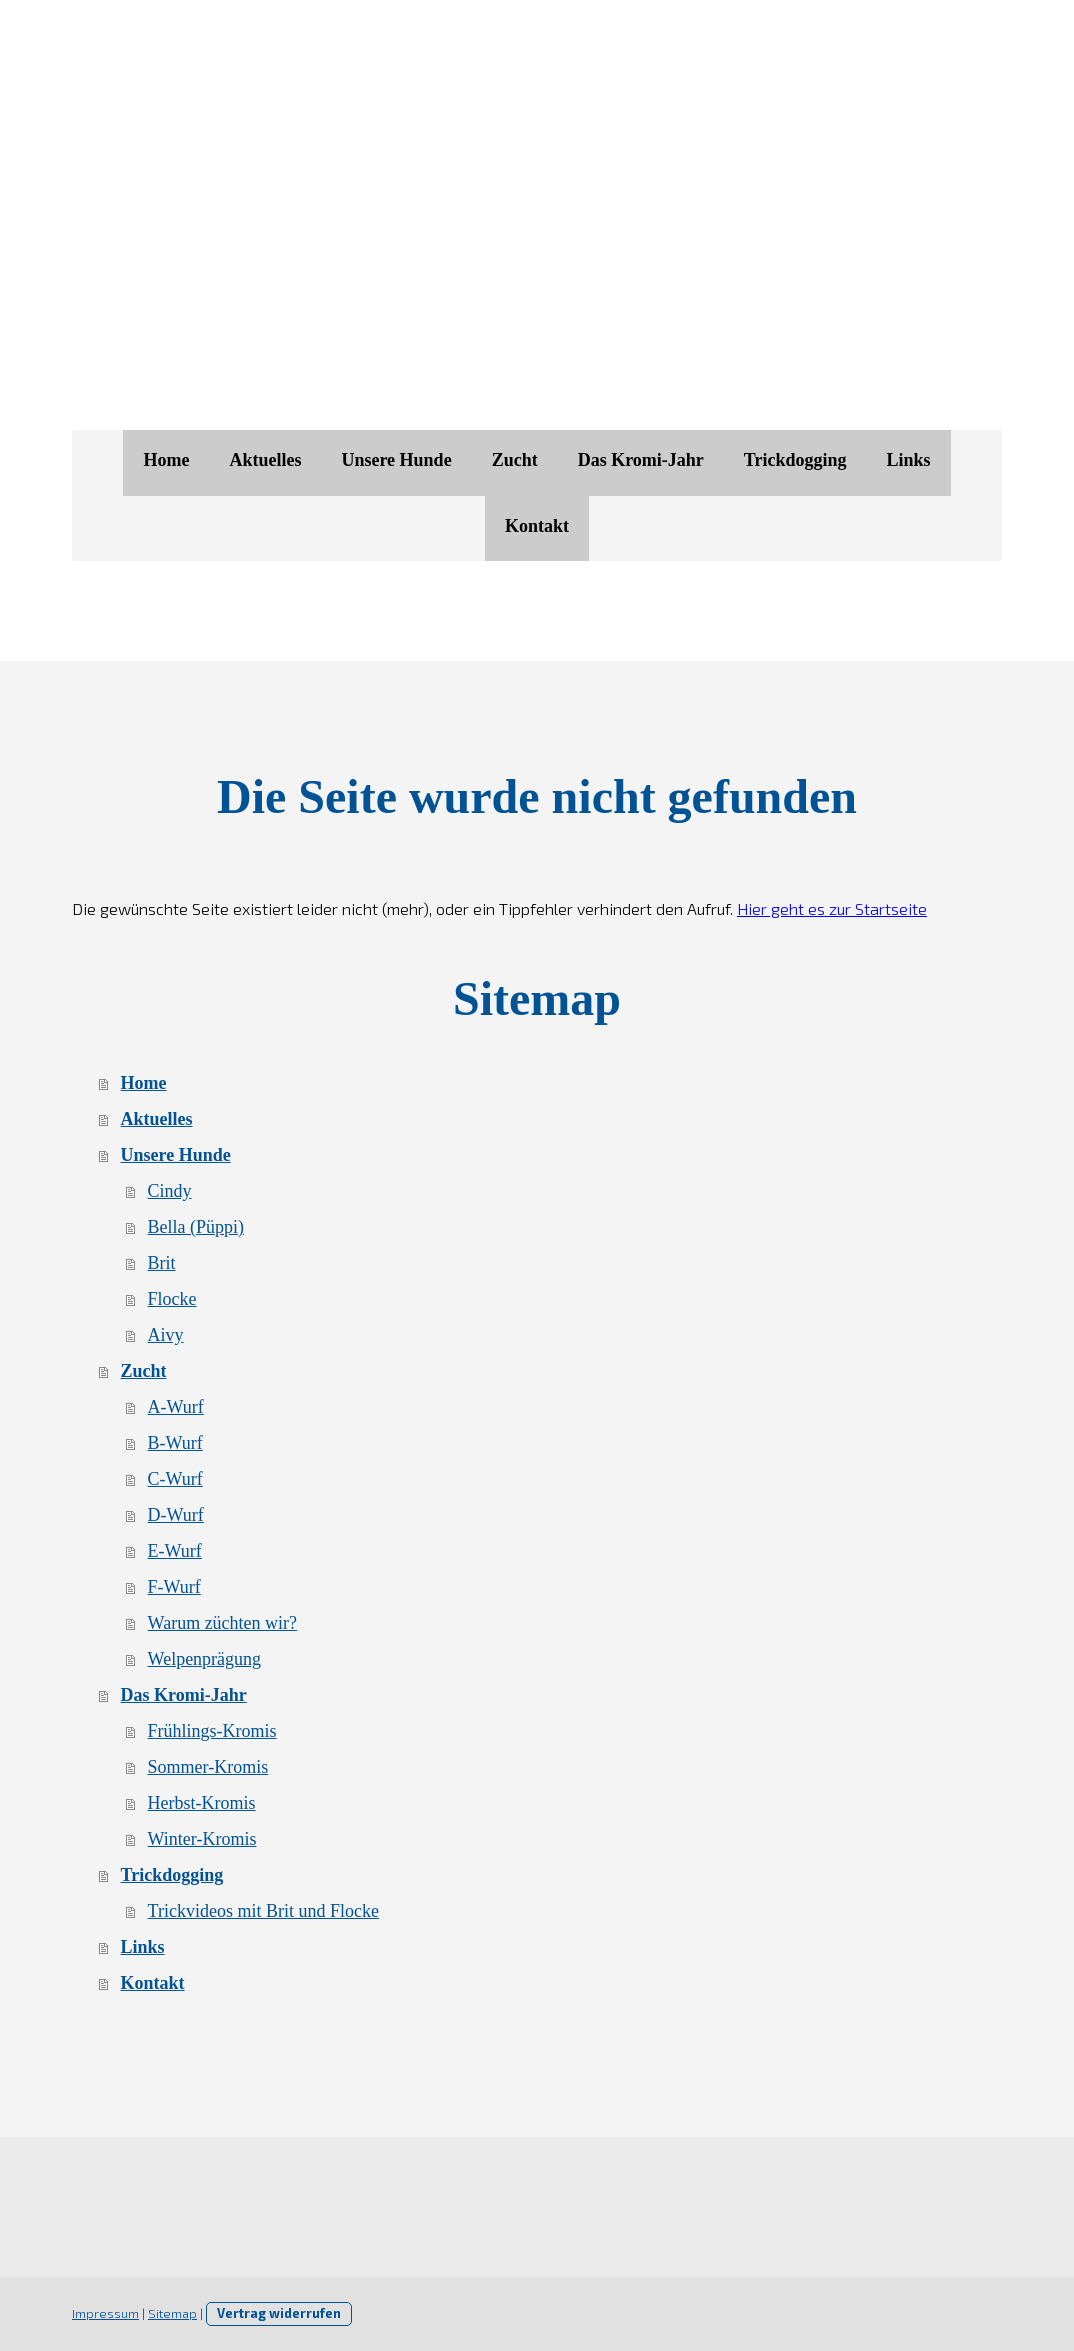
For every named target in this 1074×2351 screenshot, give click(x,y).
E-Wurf (175, 1551)
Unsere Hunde (396, 460)
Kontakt (537, 526)
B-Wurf (175, 1443)
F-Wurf (174, 1587)
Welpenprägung (205, 1659)
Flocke (172, 1299)
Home (166, 460)
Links (909, 460)
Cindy (170, 1191)
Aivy (166, 1335)
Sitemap (172, 2313)
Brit (162, 1263)
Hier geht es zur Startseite (832, 908)
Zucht (515, 460)
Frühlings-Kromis (212, 1731)
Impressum (105, 2313)
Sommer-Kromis (208, 1767)
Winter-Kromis (202, 1839)
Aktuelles (265, 460)
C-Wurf (175, 1479)
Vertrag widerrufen (279, 2313)
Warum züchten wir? (222, 1623)
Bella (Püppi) (196, 1227)
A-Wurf (176, 1407)
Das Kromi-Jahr (641, 460)
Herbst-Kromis (202, 1803)
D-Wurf (176, 1515)
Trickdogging (795, 460)
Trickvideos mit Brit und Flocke (263, 1911)
